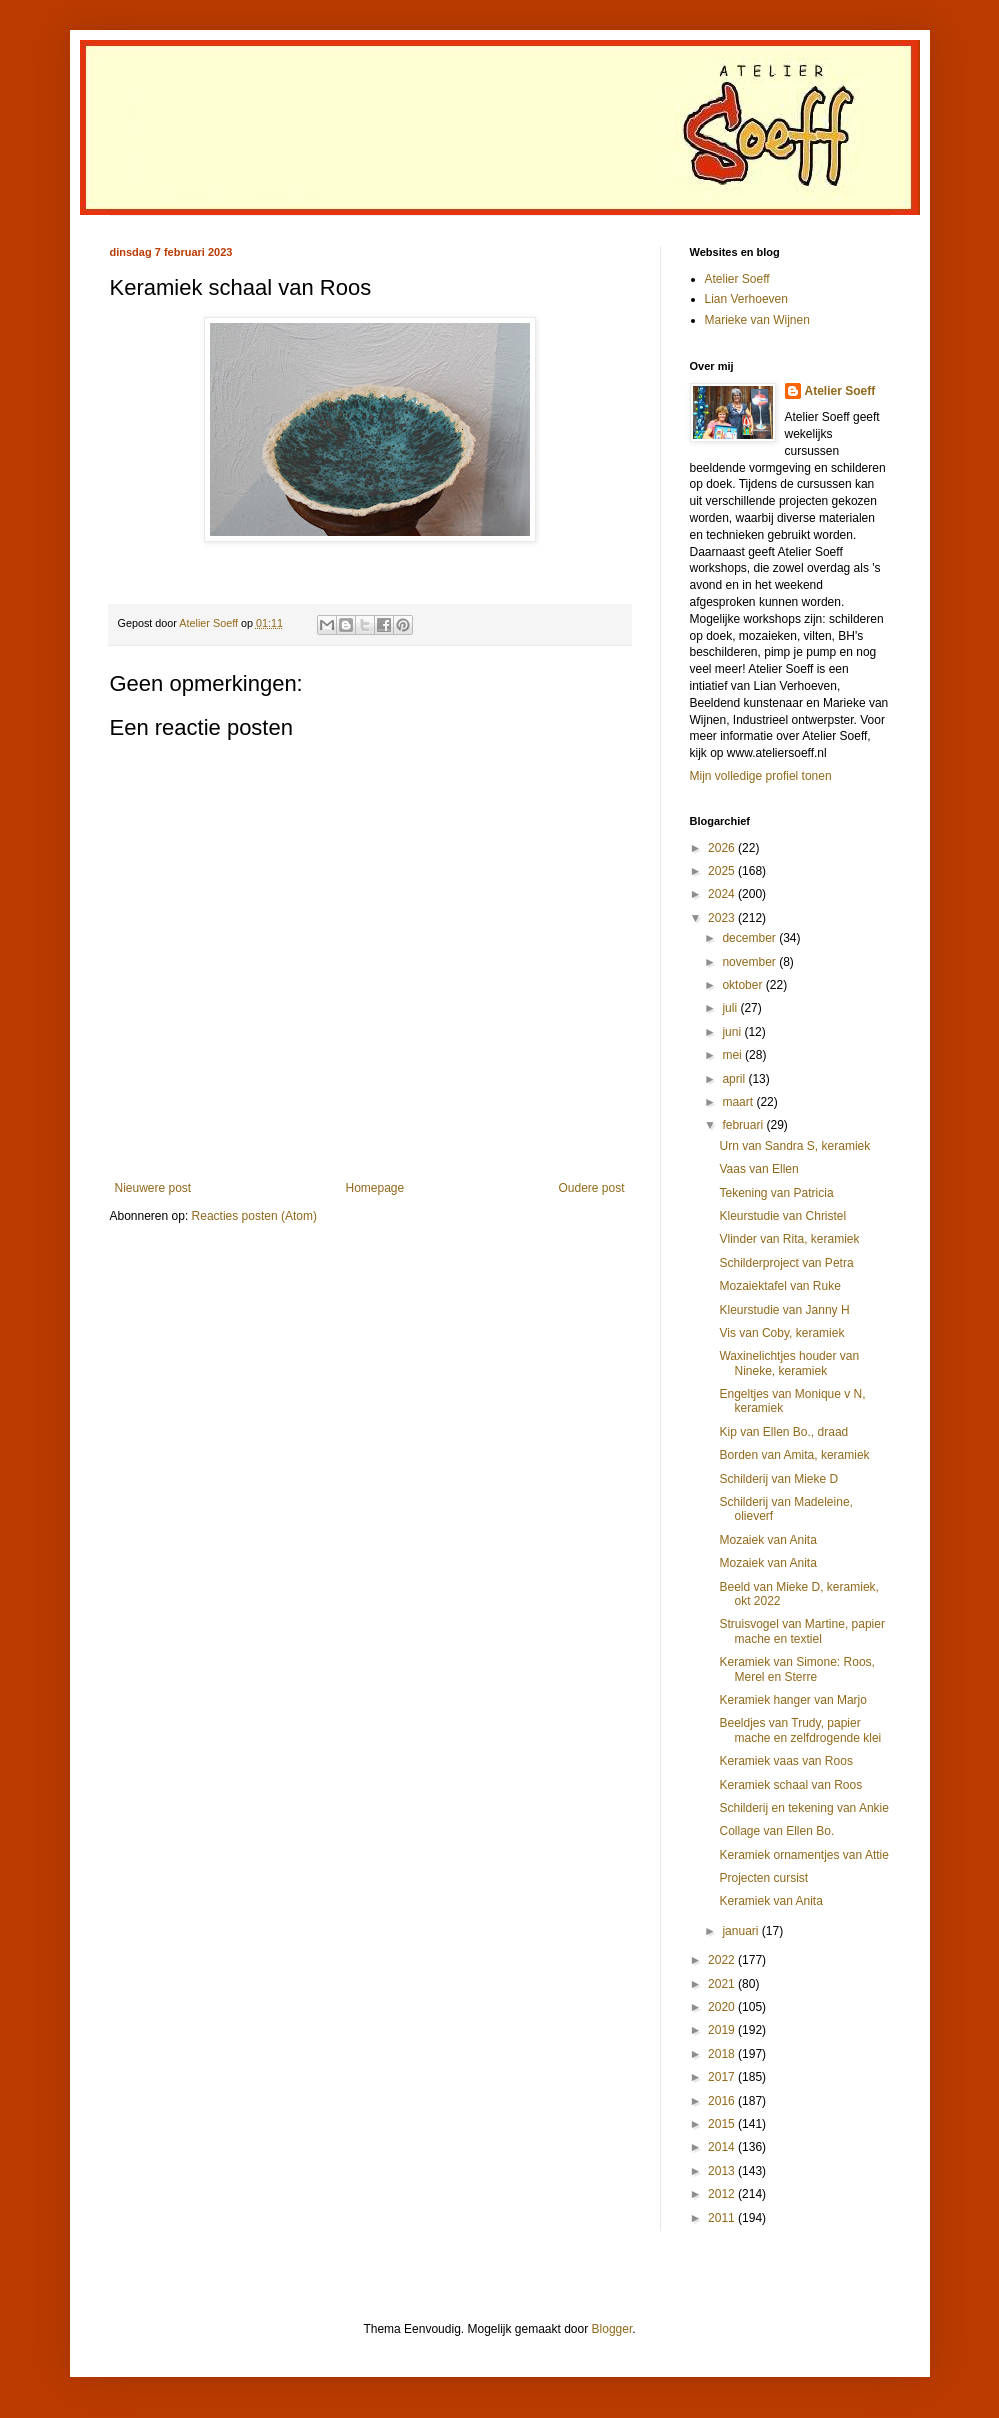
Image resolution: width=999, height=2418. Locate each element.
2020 (723, 2007)
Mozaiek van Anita (767, 1540)
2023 (723, 918)
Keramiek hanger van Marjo (792, 1700)
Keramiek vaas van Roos (785, 1761)
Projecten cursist (763, 1878)
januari (741, 1931)
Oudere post (591, 1188)
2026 (723, 848)
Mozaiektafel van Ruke (779, 1286)
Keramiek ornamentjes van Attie (803, 1855)
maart (739, 1102)
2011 (723, 2218)
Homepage (374, 1188)
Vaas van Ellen (758, 1169)
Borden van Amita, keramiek (794, 1455)
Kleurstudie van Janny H (784, 1310)
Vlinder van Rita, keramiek (789, 1239)
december (750, 938)
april (735, 1079)
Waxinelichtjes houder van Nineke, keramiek (789, 1363)
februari (744, 1125)
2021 (723, 1984)
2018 (723, 2054)
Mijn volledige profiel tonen (761, 776)
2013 (723, 2171)
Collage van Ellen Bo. (776, 1831)
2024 (723, 894)
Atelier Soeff (737, 279)
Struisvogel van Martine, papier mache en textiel (801, 1631)
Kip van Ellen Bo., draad (783, 1432)
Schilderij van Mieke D (778, 1479)
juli (731, 1008)
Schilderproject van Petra (786, 1263)
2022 (723, 1960)
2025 (723, 871)
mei (733, 1055)
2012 (723, 2194)
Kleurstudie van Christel (782, 1216)
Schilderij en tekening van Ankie (803, 1808)
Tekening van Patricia (776, 1193)
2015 (723, 2124)
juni (733, 1032)
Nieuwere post (153, 1188)
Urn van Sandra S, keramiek (794, 1146)
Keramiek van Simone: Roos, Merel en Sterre (796, 1669)
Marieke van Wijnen (757, 320)
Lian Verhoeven (746, 299)
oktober (743, 985)
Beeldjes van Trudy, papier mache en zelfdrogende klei (800, 1730)
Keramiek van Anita (770, 1901)
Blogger (612, 2329)
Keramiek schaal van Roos (790, 1785)
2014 (723, 2147)
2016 (723, 2101)
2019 (723, 2030)
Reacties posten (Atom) (254, 1216)
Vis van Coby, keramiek (781, 1333)
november (750, 962)
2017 (723, 2077)
